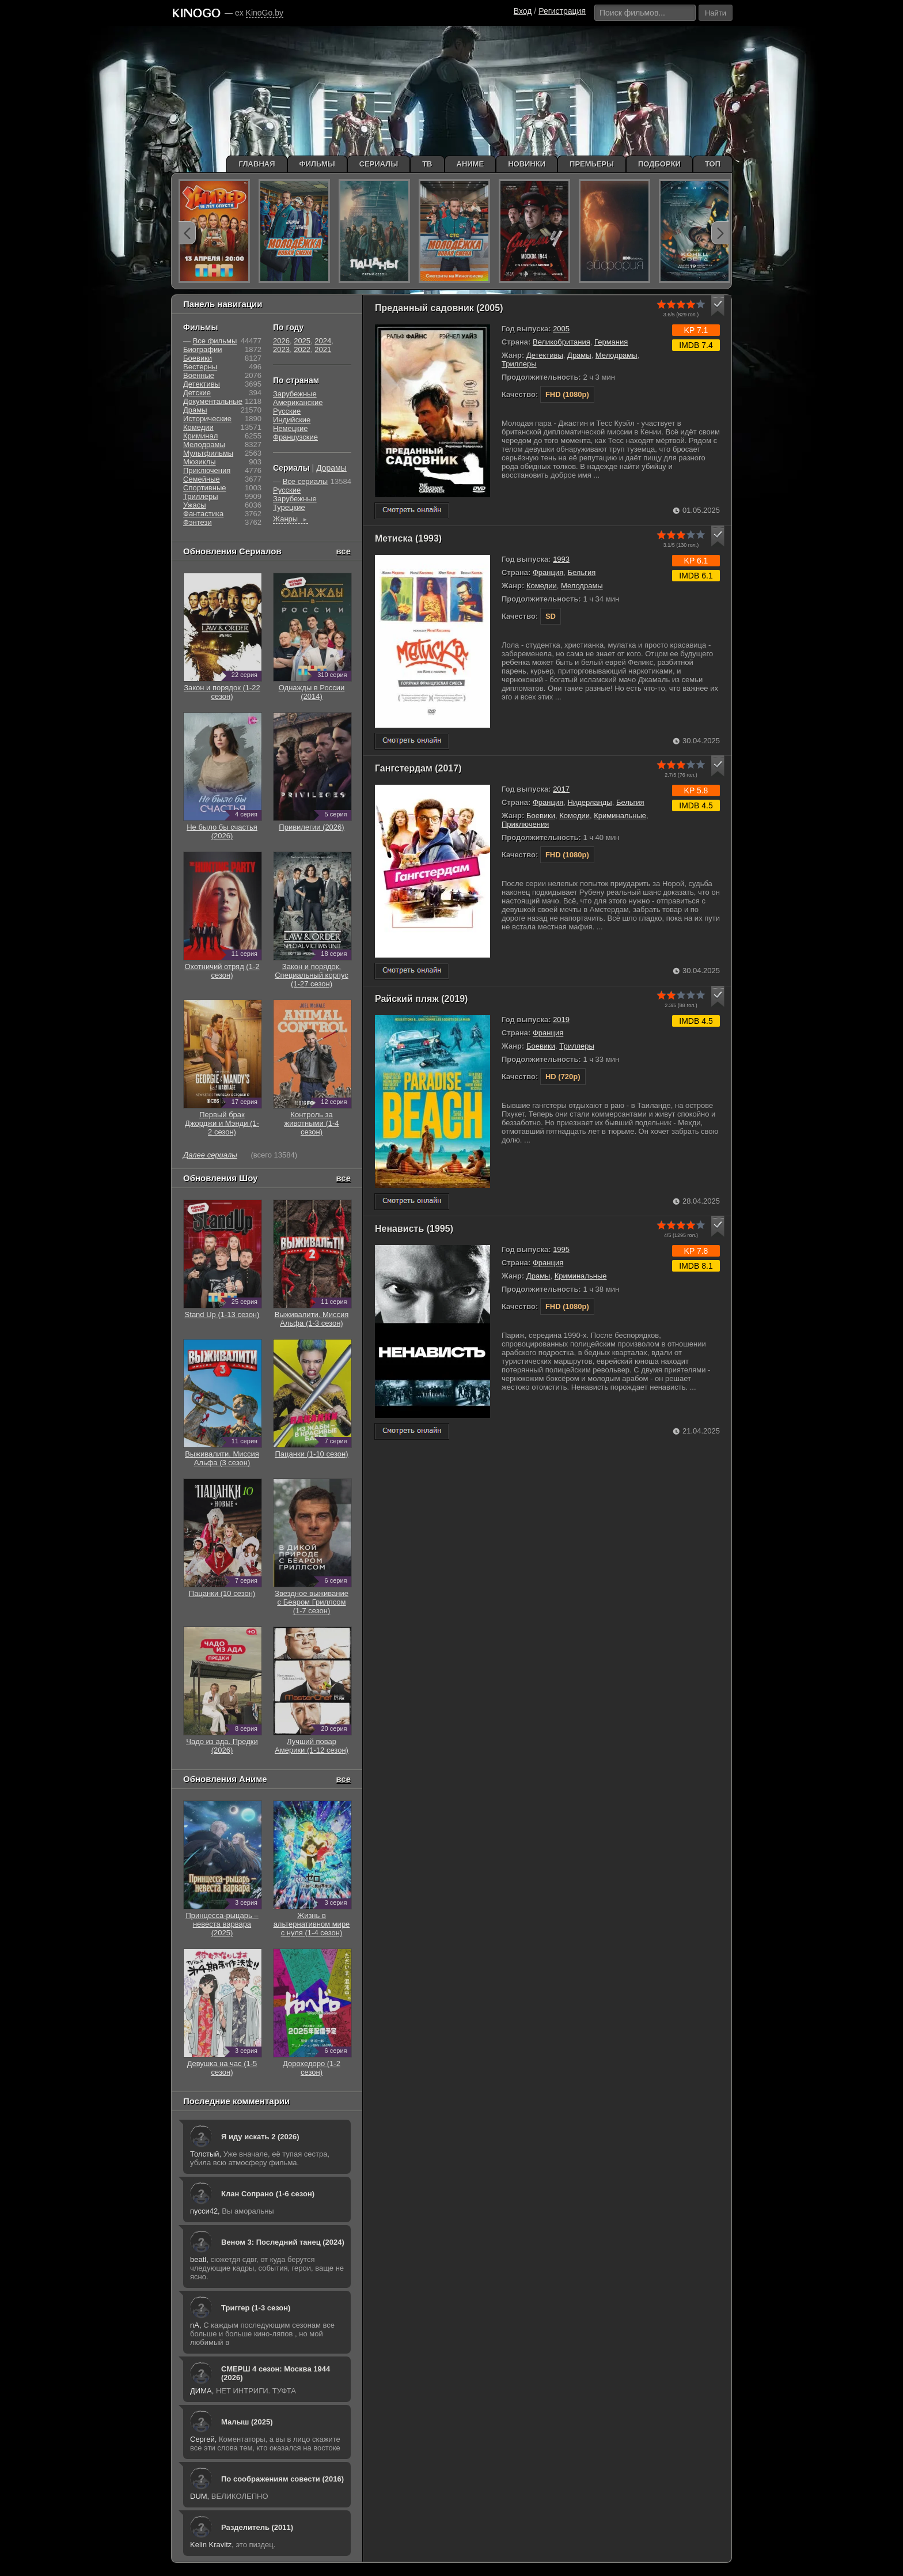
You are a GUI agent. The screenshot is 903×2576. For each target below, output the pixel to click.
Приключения (525, 824)
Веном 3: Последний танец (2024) (282, 2242)
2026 (281, 340)
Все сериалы (305, 481)
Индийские (291, 419)
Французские (295, 437)
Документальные (212, 401)
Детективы (544, 355)
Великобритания (561, 342)
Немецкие (290, 428)
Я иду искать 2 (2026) (260, 2136)
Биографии (202, 349)
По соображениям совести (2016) (282, 2479)
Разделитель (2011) (257, 2527)
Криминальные (620, 815)
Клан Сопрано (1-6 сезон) (267, 2193)
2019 (561, 1019)
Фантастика (203, 513)
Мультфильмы (208, 453)
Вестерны (200, 366)
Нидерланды (589, 802)
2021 (322, 349)
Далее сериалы (210, 1155)
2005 (561, 328)
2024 (322, 340)
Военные (198, 375)
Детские (197, 392)
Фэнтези (197, 522)
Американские (297, 402)
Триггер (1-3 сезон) (255, 2307)
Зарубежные (295, 393)
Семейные (201, 479)
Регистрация (562, 11)
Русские (287, 411)
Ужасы (194, 505)
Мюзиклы (199, 461)
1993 (561, 559)
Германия (611, 342)
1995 (561, 1249)
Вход (523, 11)
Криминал (200, 436)
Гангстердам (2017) (418, 768)
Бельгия (581, 572)
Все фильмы (215, 340)
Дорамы (331, 467)
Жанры (290, 519)
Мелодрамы (616, 355)
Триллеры (519, 364)
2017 (561, 789)
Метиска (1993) (408, 538)
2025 (302, 340)
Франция (548, 572)
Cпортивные (204, 487)
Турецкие (289, 507)
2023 (281, 349)
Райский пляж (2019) (421, 999)
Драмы (579, 355)
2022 (302, 349)
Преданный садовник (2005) (439, 308)
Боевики (540, 815)
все (343, 551)
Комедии (541, 585)
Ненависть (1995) (414, 1229)
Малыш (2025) (247, 2422)
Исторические (207, 418)
